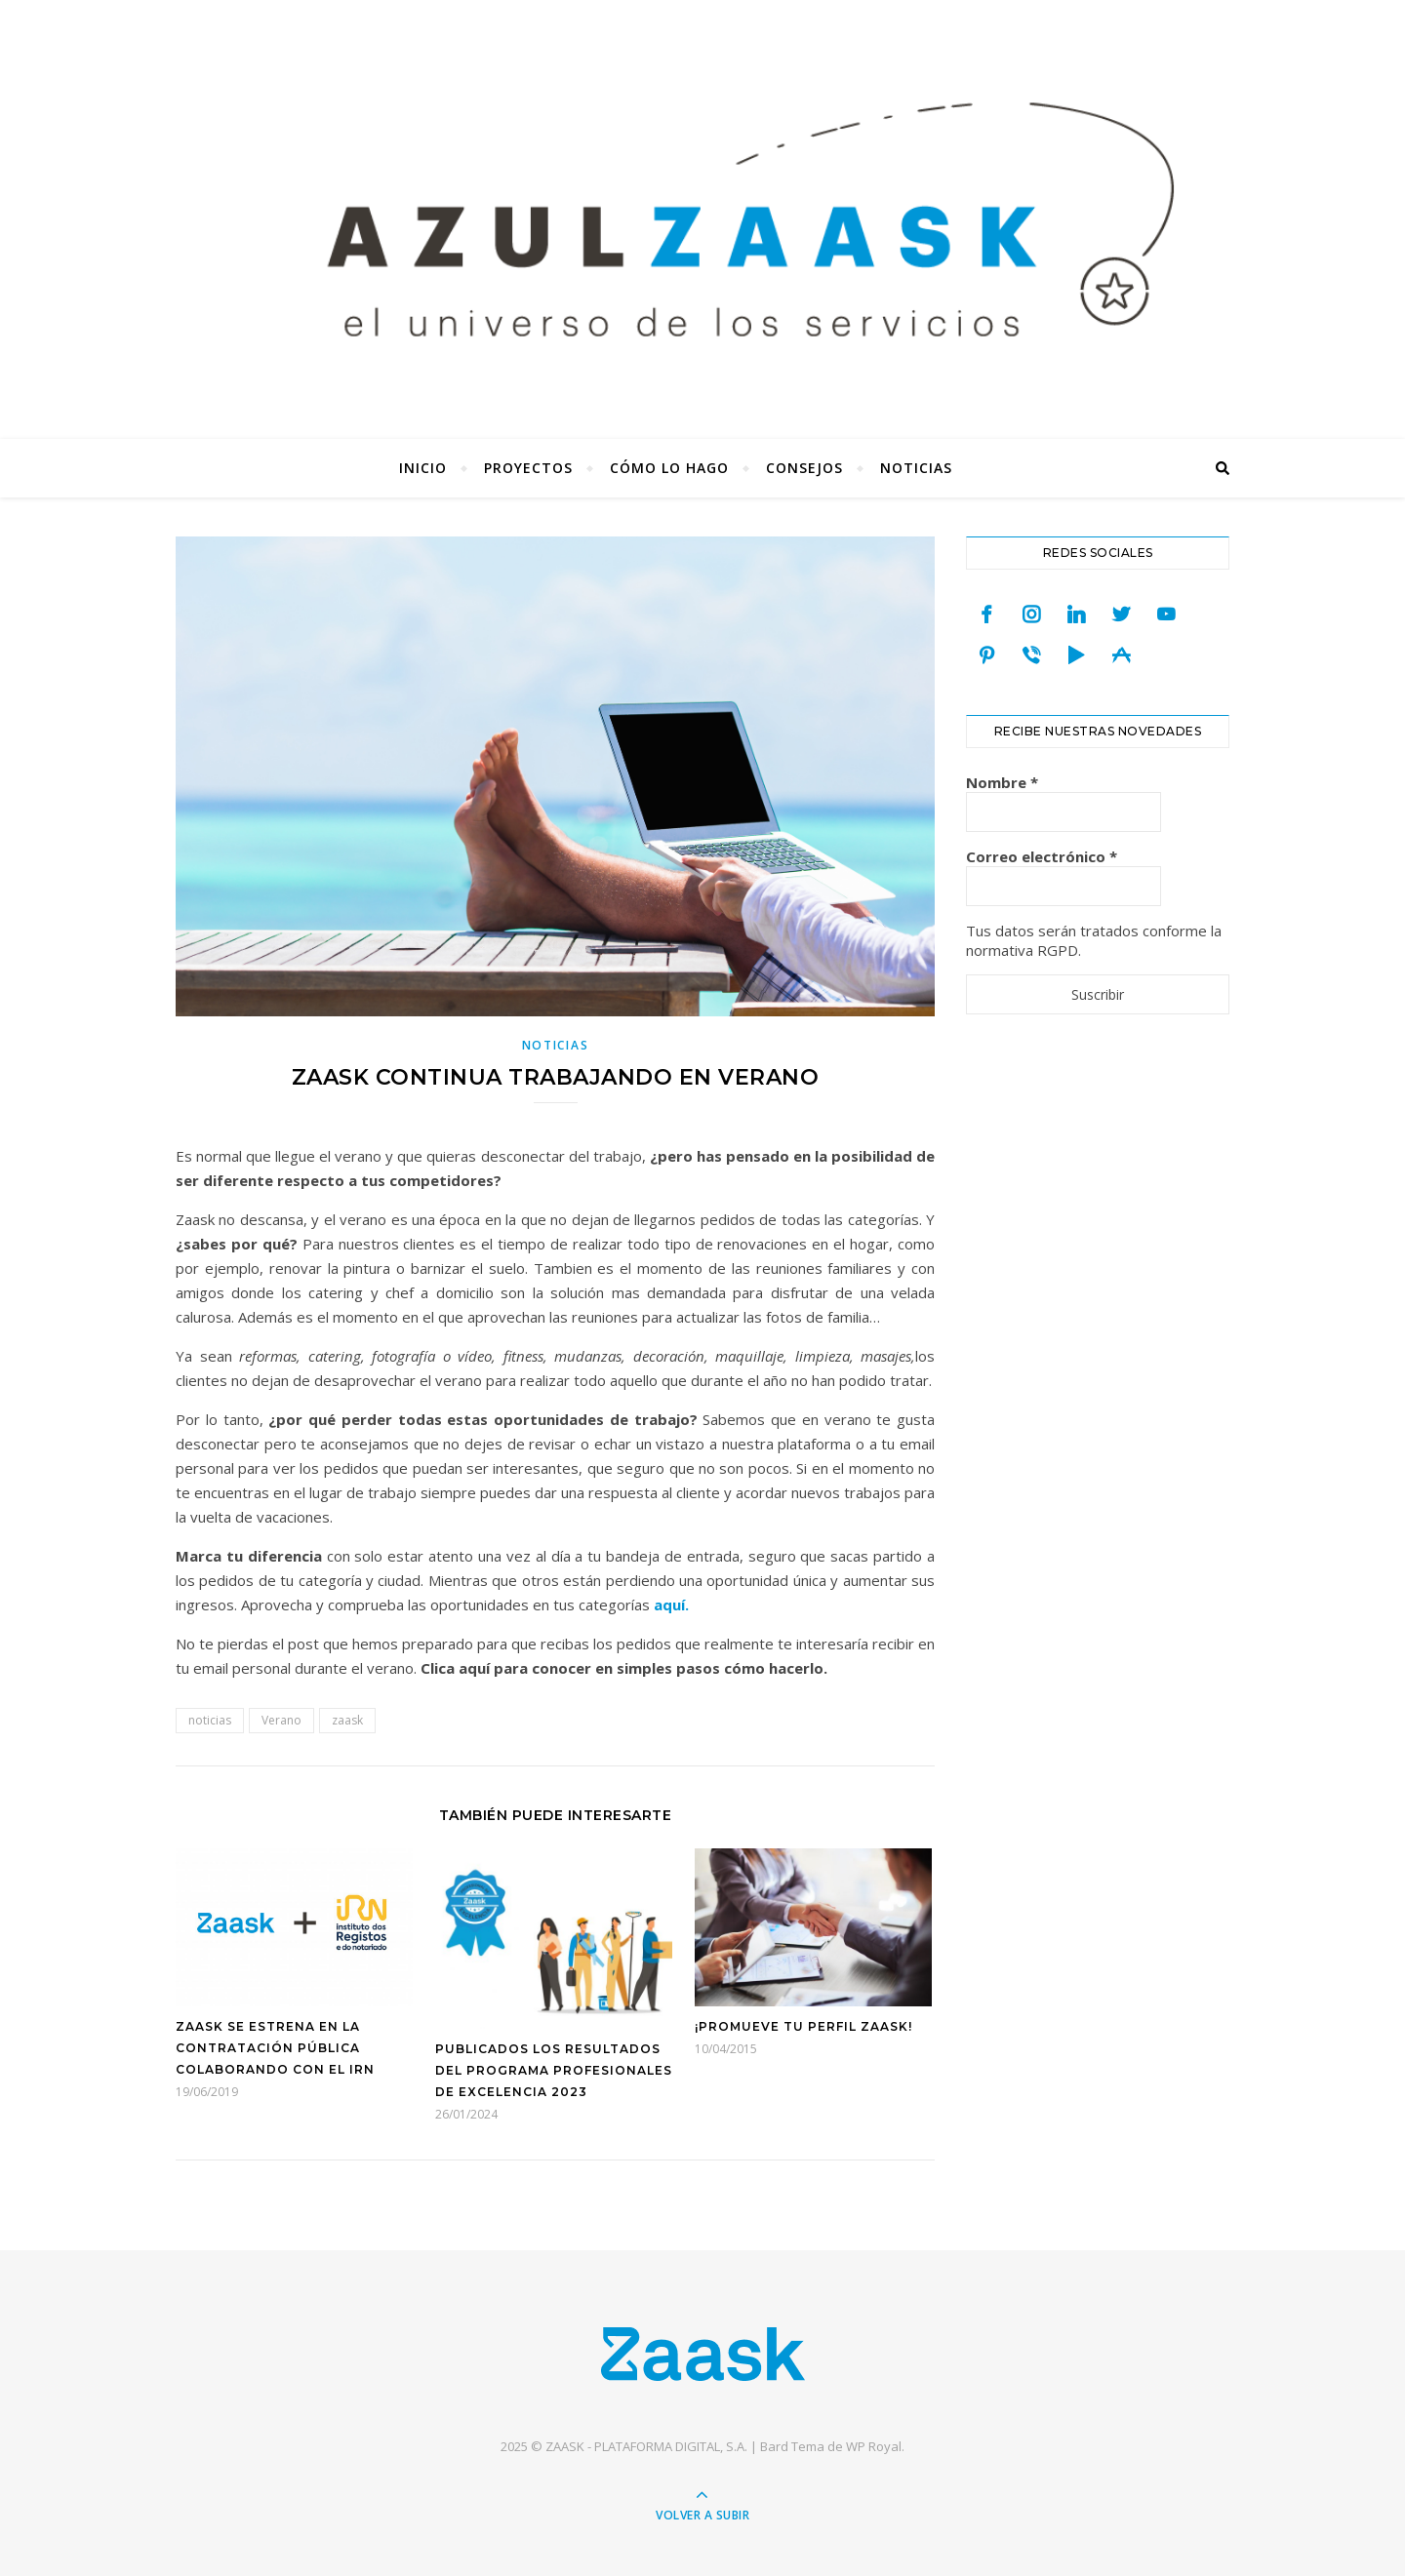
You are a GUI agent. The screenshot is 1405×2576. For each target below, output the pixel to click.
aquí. (671, 1604)
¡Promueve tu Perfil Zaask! (803, 2026)
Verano (281, 1720)
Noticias (916, 467)
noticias (209, 1720)
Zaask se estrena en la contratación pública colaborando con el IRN (275, 2048)
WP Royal (874, 2446)
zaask (347, 1720)
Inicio (423, 467)
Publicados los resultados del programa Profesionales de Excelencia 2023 (553, 2070)
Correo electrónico (1041, 856)
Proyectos (528, 467)
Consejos (804, 467)
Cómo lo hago (669, 467)
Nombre (1002, 782)
